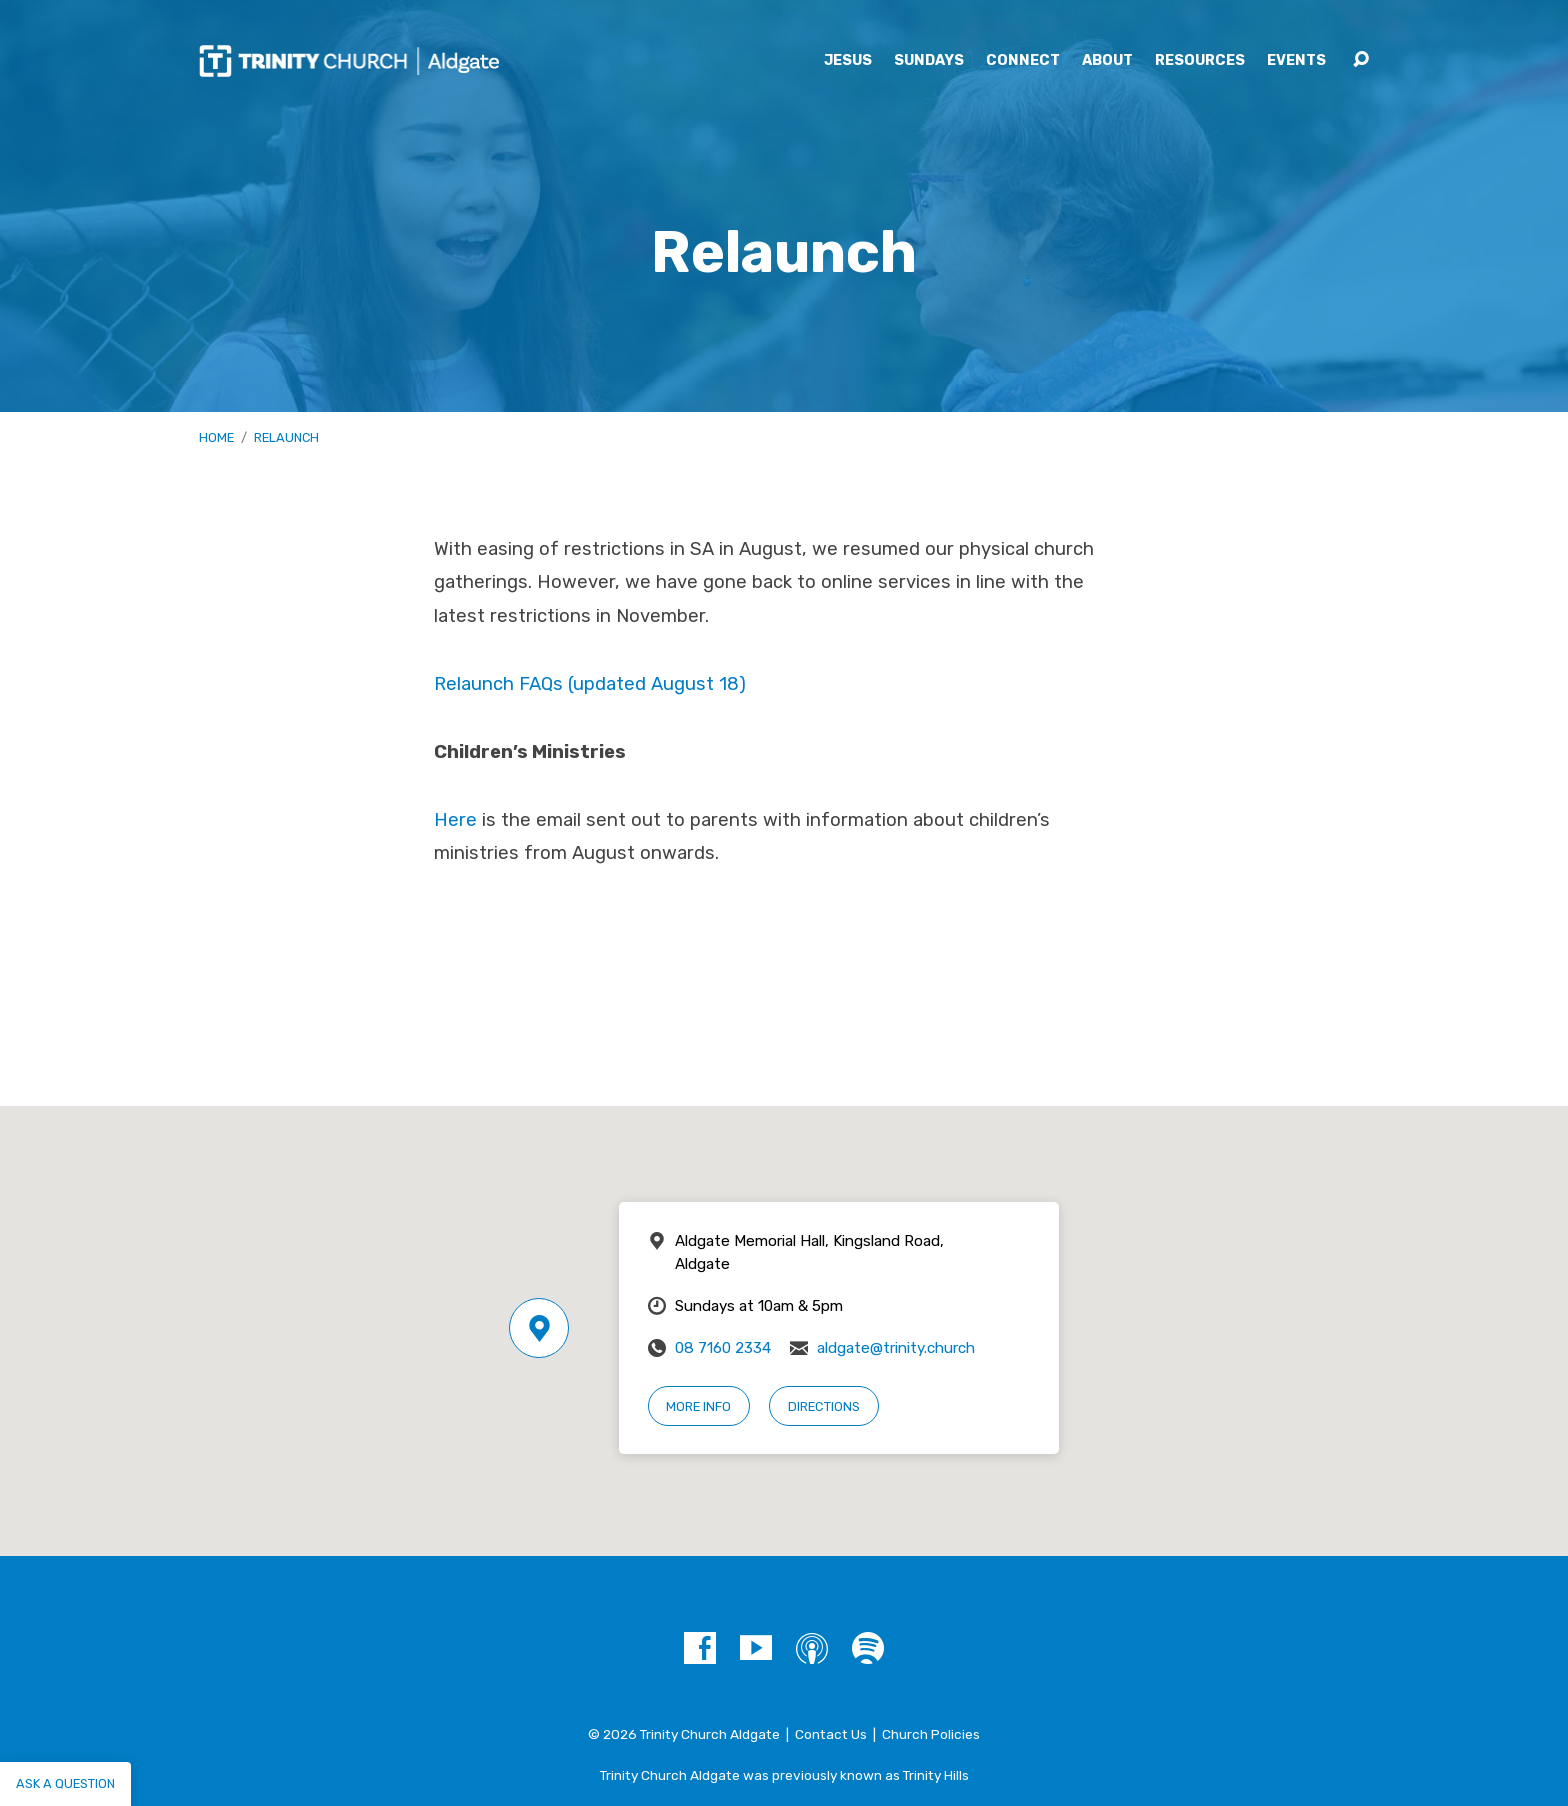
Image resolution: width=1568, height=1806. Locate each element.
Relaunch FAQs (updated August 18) (590, 684)
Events (1296, 61)
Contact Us (831, 1734)
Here (455, 820)
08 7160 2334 (723, 1348)
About (1107, 61)
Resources (1200, 61)
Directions (824, 1406)
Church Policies (931, 1734)
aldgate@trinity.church (896, 1348)
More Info (698, 1406)
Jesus (848, 61)
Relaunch (286, 437)
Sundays (929, 61)
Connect (1023, 61)
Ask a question (65, 1783)
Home (216, 437)
